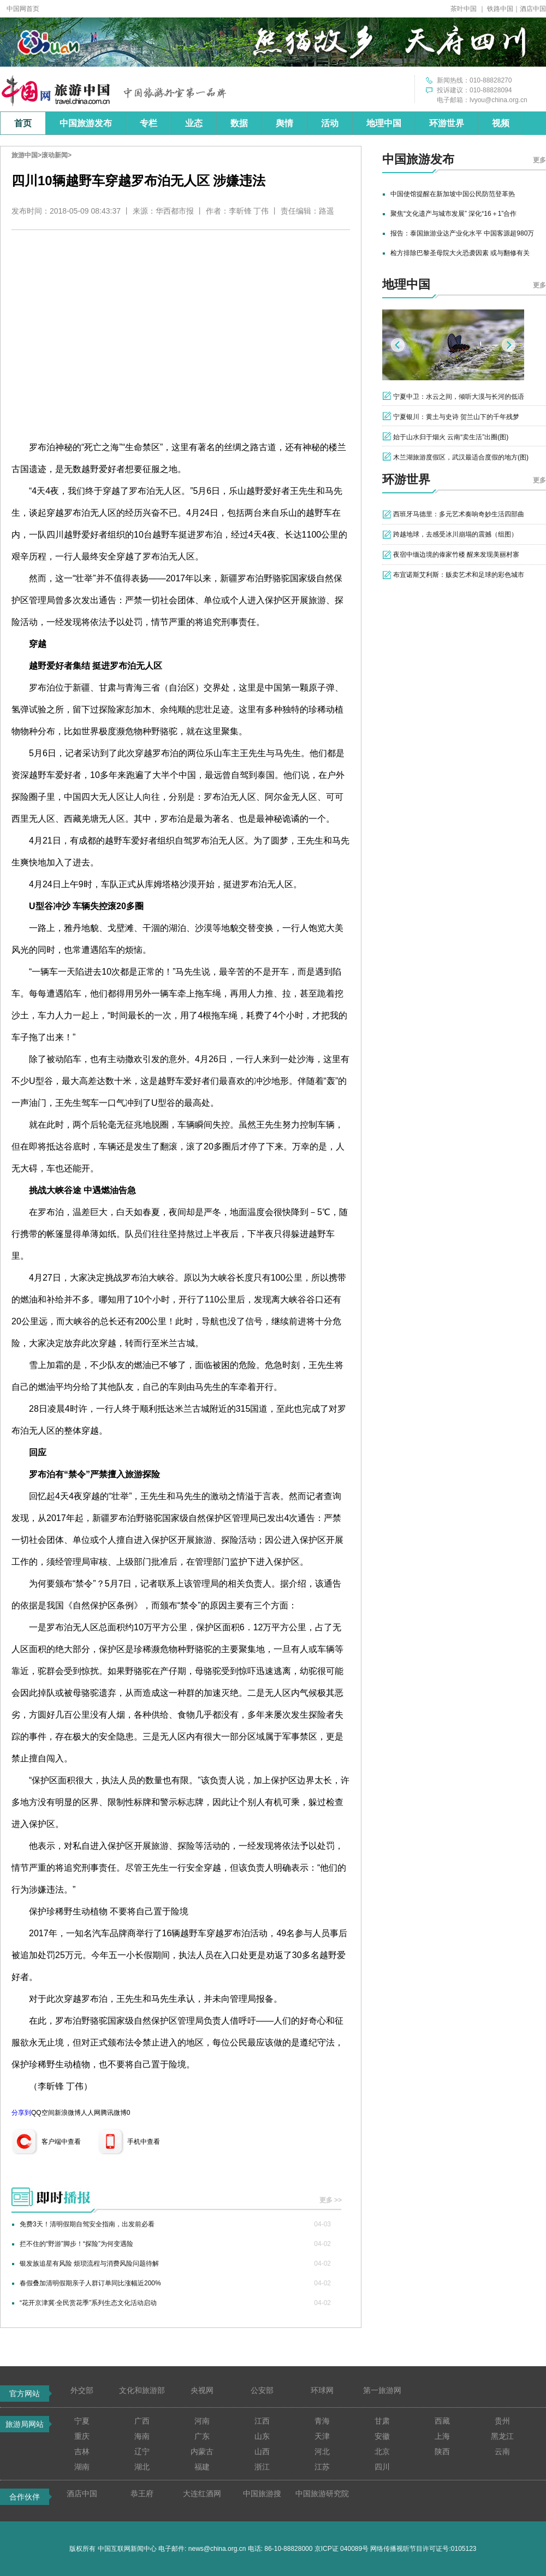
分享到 (21, 2113)
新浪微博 (68, 2113)
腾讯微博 (113, 2113)
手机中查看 (143, 2141)
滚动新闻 (54, 155)
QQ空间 (43, 2113)
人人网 (90, 2113)
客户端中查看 (61, 2141)
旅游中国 (24, 155)
